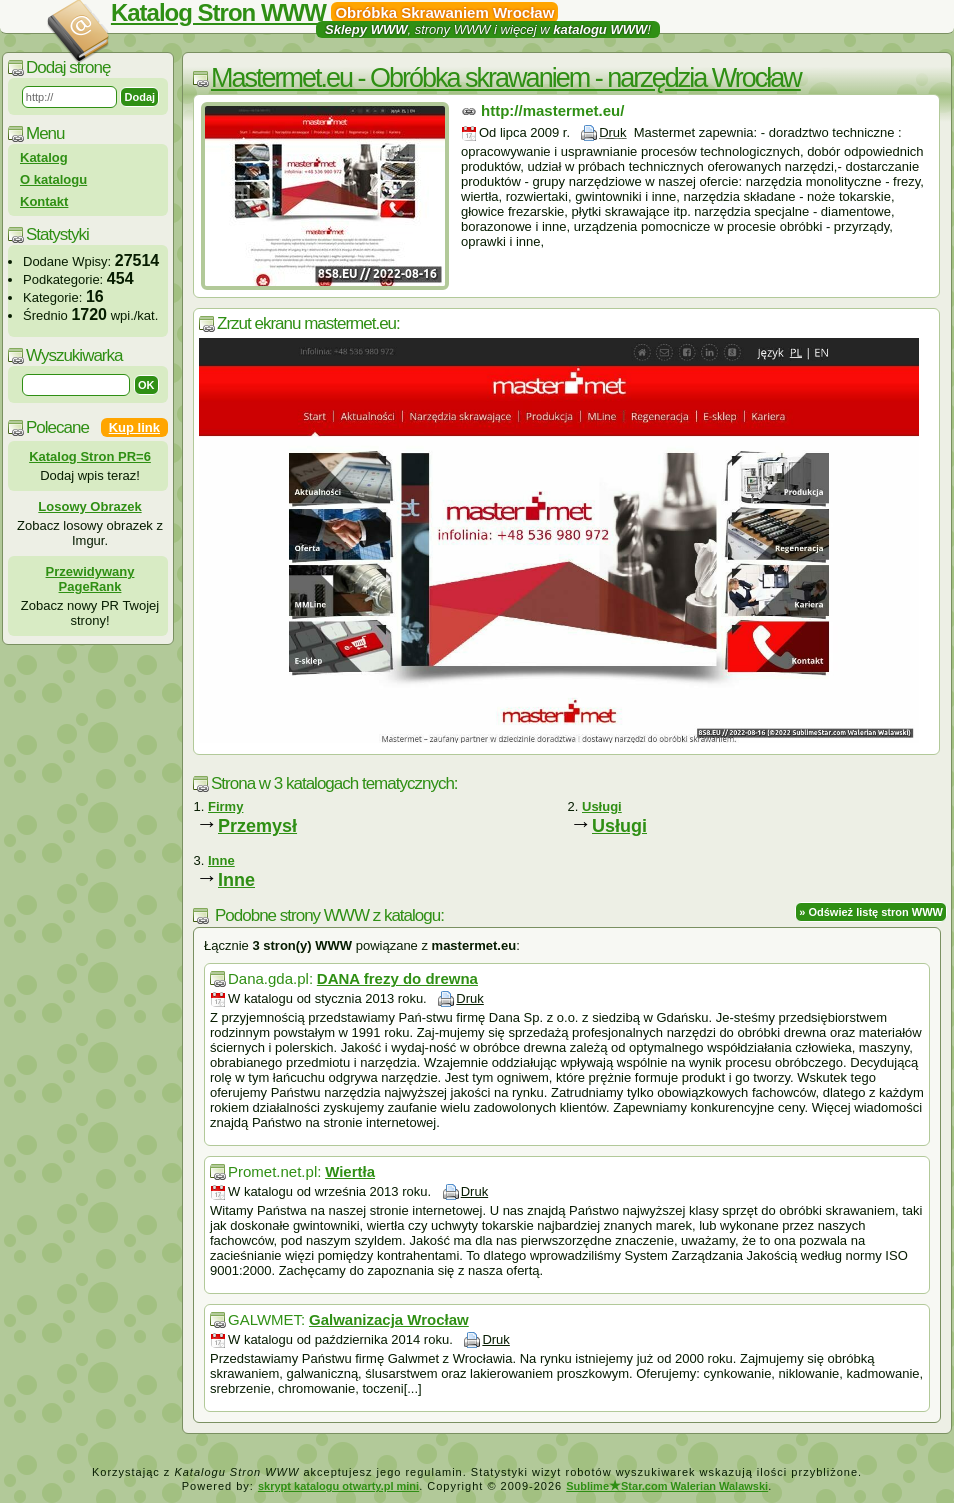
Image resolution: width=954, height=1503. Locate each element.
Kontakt (44, 201)
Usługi (619, 826)
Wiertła (350, 1171)
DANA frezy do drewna (397, 978)
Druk (612, 132)
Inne (236, 880)
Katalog (44, 157)
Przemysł (257, 826)
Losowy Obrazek (89, 506)
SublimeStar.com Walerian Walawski (667, 1486)
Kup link (134, 427)
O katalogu (53, 179)
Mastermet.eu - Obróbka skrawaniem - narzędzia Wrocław (506, 78)
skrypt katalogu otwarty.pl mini (338, 1486)
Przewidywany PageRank (90, 579)
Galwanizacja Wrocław (389, 1319)
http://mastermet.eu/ (552, 110)
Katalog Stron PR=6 (90, 456)
